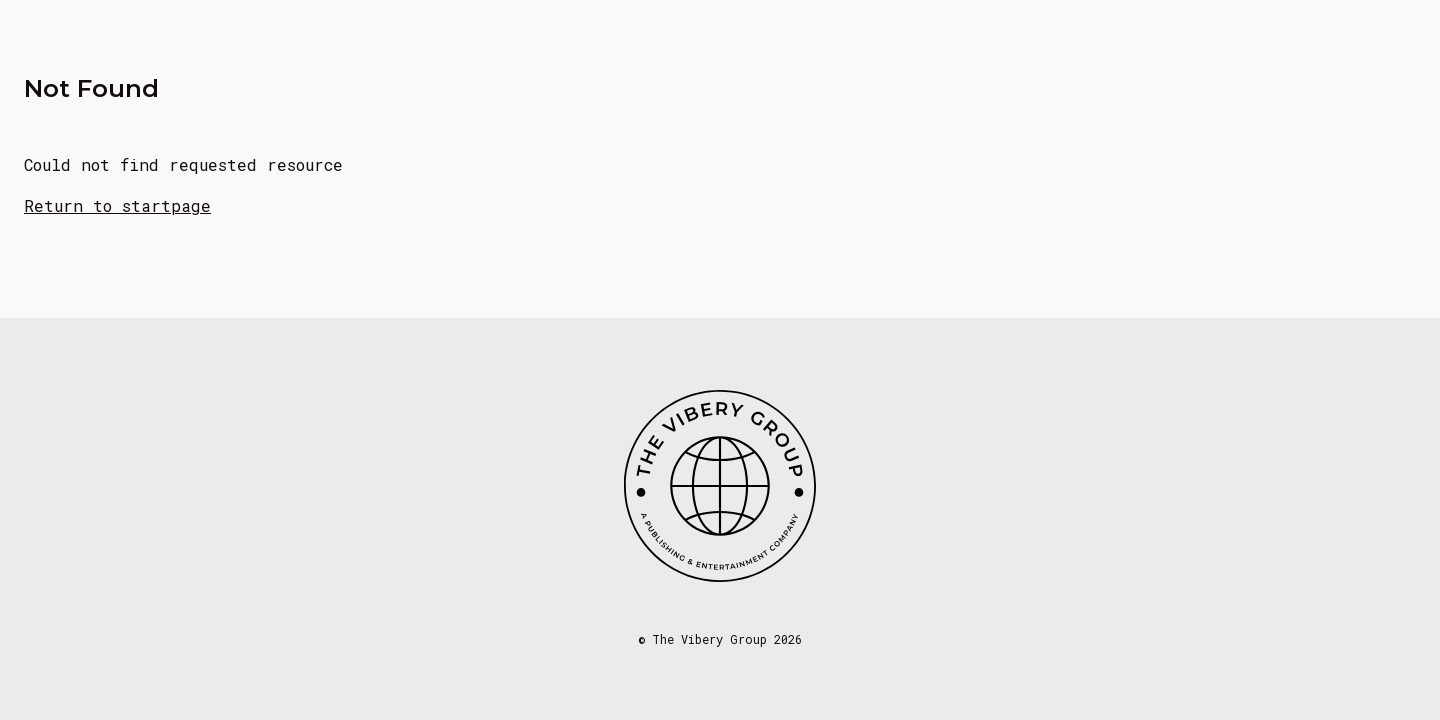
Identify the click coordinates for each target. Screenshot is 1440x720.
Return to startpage (117, 205)
